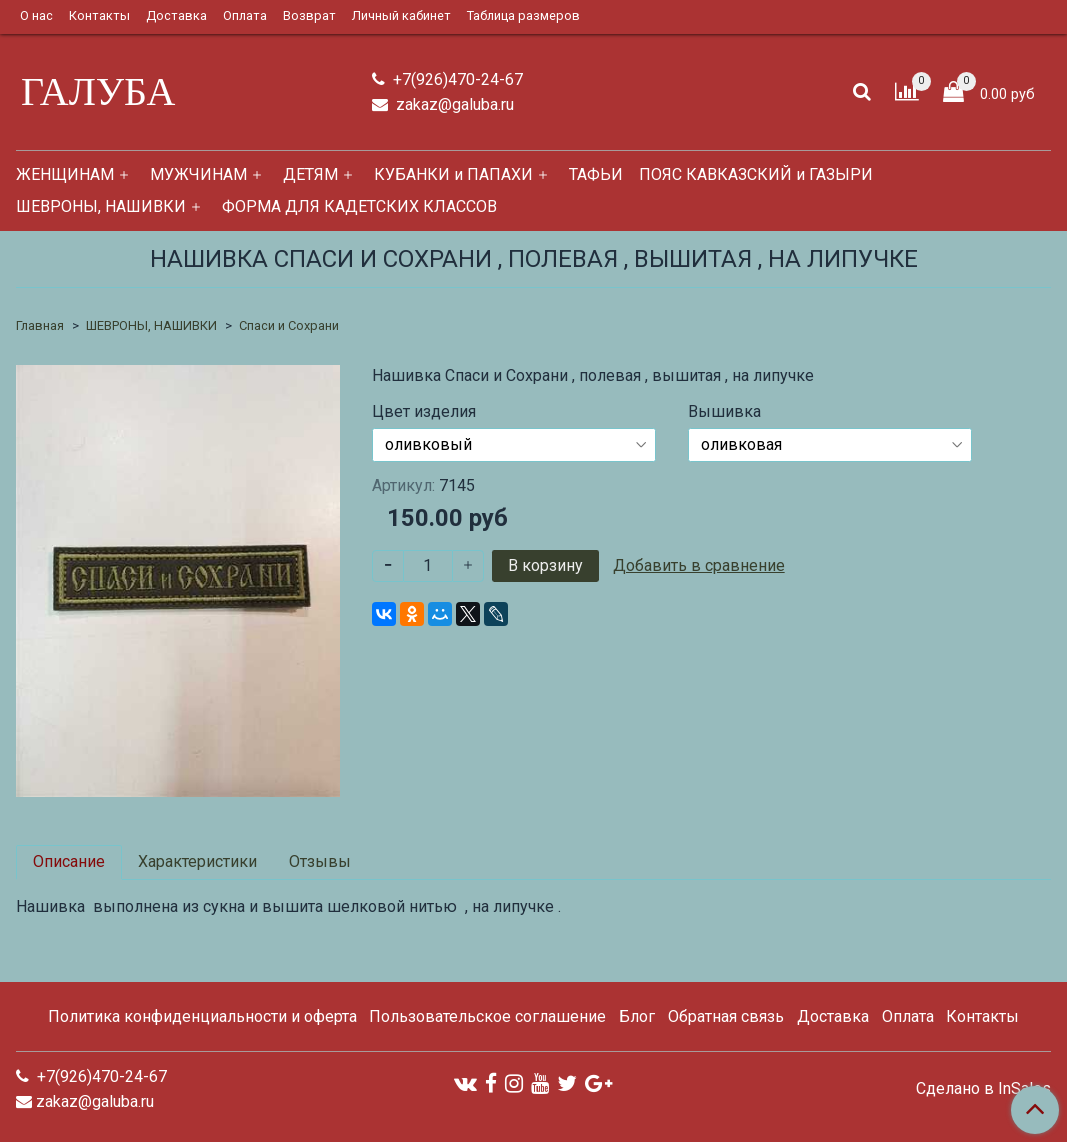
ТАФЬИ (596, 174)
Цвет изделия (424, 412)
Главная (40, 325)
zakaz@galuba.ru (453, 104)
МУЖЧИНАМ (198, 174)
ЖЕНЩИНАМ (65, 174)
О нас (36, 15)
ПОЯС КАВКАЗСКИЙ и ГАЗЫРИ (756, 174)
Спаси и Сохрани (289, 325)
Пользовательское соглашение (487, 1016)
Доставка (176, 15)
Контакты (99, 15)
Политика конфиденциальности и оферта (202, 1016)
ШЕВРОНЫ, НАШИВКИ (101, 206)
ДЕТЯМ (310, 174)
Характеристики (197, 861)
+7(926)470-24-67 (456, 79)
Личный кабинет (401, 15)
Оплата (245, 15)
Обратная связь (726, 1016)
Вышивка (724, 412)
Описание (69, 861)
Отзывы (320, 861)
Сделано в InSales (983, 1089)
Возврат (309, 15)
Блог (637, 1016)
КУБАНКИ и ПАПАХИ (453, 174)
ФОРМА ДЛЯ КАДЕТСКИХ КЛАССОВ (359, 206)
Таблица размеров (523, 15)
